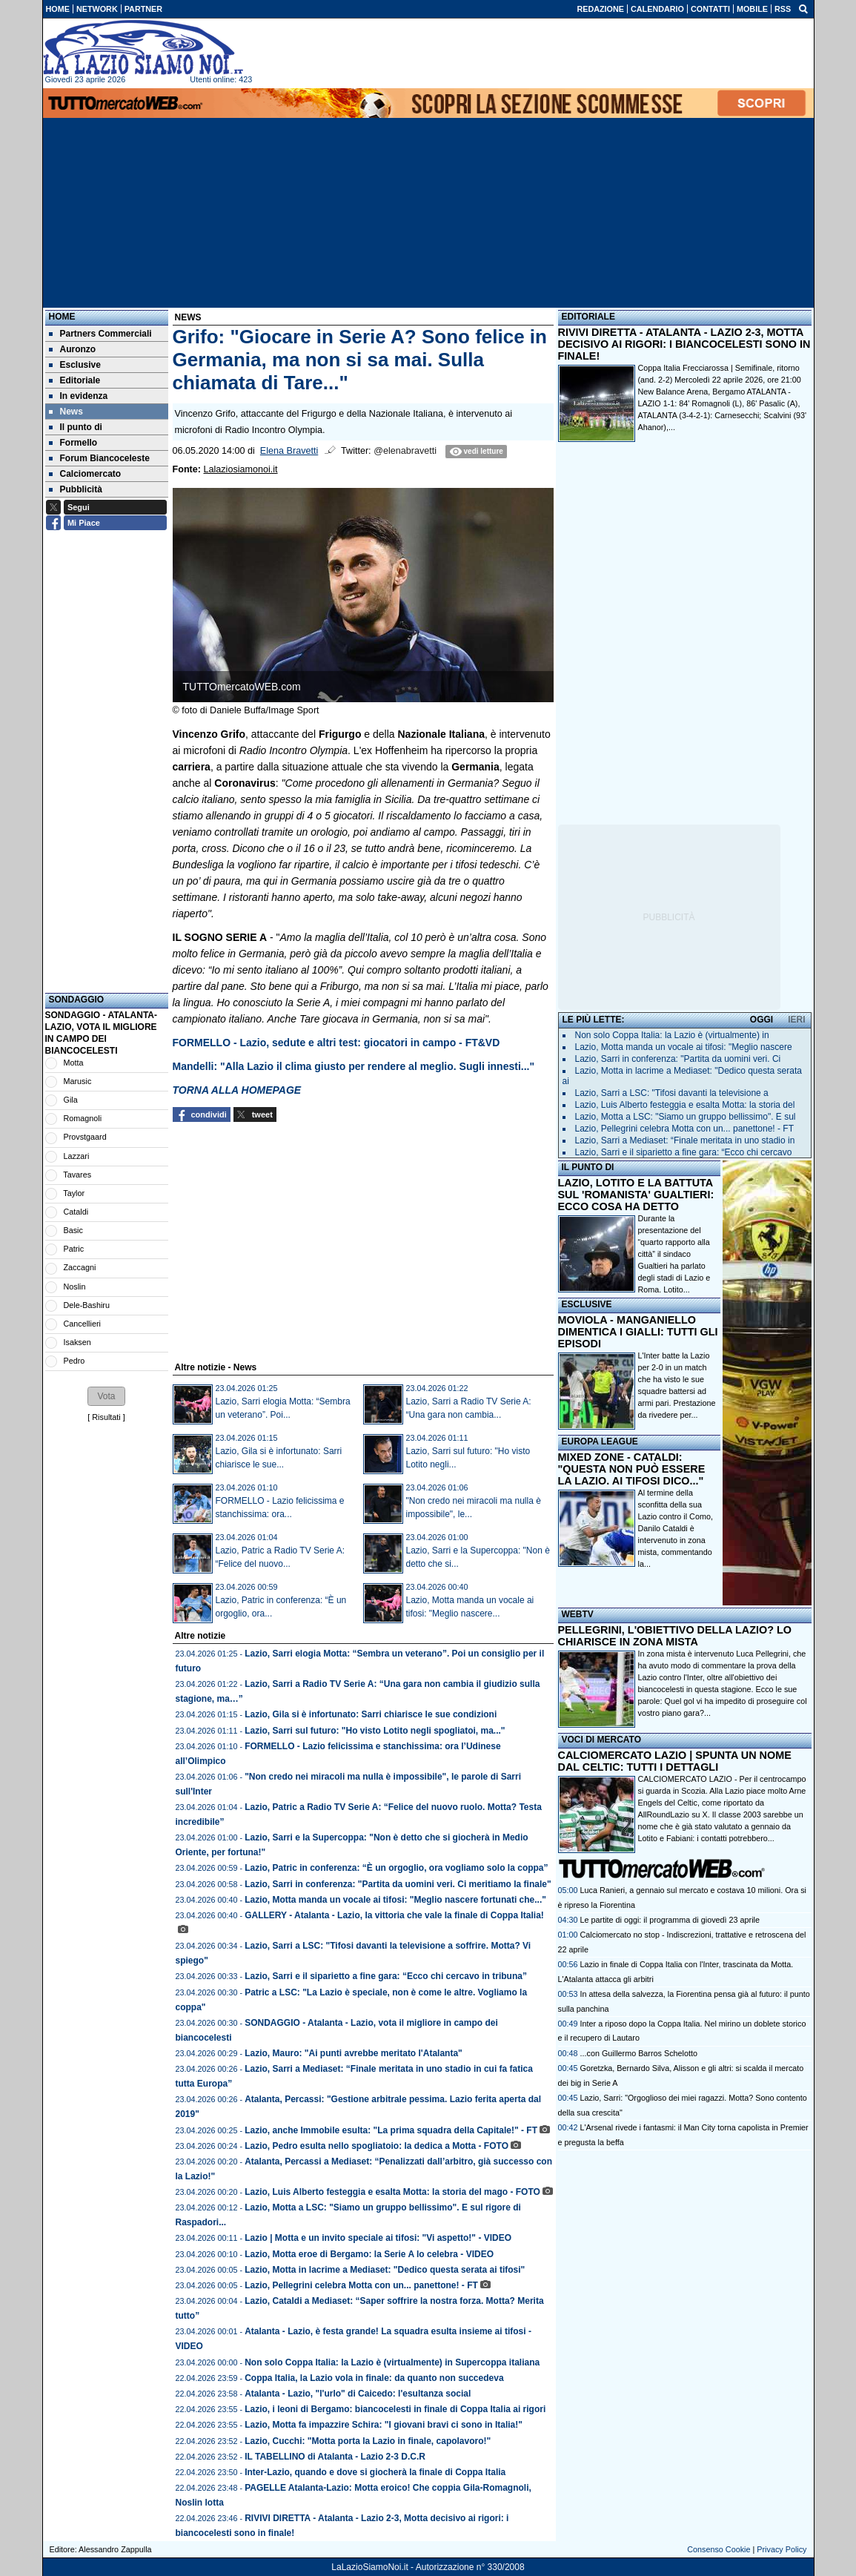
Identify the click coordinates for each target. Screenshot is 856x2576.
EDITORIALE (588, 316)
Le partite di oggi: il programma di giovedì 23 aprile (670, 1919)
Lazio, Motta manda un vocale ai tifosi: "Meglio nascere (683, 1047)
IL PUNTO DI (588, 1167)
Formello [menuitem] (73, 442)
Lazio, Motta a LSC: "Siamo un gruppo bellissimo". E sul (685, 1117)
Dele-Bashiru (87, 1305)
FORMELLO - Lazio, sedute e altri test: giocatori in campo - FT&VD (336, 1042)
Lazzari (77, 1156)
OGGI (761, 1019)
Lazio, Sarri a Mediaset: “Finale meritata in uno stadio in (685, 1140)
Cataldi (76, 1211)
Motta (74, 1062)
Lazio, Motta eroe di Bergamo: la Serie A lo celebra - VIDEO (369, 2254)
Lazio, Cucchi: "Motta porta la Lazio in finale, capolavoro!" (368, 2441)
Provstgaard (85, 1136)
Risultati (106, 1417)
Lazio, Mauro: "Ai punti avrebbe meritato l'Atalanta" (353, 2053)
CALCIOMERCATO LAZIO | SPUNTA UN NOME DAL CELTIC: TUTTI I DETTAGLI (675, 1761)
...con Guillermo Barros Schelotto (638, 2053)
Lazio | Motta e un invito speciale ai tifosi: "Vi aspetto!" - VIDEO (378, 2238)
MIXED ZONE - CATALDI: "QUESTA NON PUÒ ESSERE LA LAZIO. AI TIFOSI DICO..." (632, 1469)
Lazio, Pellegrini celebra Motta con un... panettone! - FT (361, 2285)
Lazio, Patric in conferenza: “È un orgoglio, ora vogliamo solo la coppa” (396, 1868)
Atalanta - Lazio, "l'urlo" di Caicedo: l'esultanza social (358, 2393)
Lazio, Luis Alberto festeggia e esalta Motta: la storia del (685, 1105)
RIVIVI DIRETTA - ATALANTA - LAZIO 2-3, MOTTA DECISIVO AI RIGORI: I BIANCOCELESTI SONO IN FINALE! (684, 344)
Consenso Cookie (718, 2549)
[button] (106, 1396)
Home (62, 316)
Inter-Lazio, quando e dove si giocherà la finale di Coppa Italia (375, 2472)
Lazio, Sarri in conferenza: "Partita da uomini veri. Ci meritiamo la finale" (398, 1884)
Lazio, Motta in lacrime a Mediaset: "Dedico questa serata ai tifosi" (385, 2270)
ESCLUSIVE (587, 1304)
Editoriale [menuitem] (75, 380)
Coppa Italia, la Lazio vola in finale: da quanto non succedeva (374, 2378)
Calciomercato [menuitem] (85, 474)
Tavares (77, 1174)
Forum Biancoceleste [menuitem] (99, 458)
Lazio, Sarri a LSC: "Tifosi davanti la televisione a (672, 1093)
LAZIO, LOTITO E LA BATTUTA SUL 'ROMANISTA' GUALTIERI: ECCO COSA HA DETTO (636, 1194)
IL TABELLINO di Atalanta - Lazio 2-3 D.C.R (335, 2456)
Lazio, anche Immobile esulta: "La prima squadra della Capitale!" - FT (391, 2130)
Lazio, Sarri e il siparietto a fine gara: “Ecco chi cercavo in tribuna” (386, 1976)
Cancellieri (82, 1323)
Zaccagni (80, 1267)
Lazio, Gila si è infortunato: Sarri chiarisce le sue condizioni (371, 1714)
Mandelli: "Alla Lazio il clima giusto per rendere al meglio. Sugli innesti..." (354, 1066)
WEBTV (578, 1614)
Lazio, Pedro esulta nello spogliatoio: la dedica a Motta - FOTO (376, 2146)
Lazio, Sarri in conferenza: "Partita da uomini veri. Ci (678, 1059)
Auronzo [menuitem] (72, 349)
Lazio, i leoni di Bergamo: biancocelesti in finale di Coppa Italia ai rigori (395, 2409)
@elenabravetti (405, 451)
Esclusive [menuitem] (75, 365)
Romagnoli (83, 1118)
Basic (73, 1230)
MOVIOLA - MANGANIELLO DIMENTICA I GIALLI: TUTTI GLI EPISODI (638, 1332)
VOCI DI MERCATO (602, 1739)
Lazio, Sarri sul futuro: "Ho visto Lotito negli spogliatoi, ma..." (375, 1730)
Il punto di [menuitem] (75, 427)
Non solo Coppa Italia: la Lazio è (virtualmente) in (672, 1035)
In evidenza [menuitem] (78, 396)
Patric (74, 1248)
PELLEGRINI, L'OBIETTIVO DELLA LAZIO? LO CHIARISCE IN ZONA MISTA (675, 1636)
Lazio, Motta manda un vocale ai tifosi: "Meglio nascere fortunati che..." (395, 1900)
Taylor (73, 1193)
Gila (71, 1099)
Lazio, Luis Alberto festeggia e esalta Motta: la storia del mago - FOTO (392, 2192)
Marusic (78, 1081)
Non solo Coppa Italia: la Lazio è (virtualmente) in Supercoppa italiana (392, 2362)
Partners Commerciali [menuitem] (100, 333)
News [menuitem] (66, 411)
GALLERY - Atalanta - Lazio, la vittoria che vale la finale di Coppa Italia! (394, 1915)
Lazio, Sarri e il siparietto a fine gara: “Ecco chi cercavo (683, 1152)
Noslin (75, 1286)
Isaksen (77, 1342)
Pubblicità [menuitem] (75, 489)
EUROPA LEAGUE (600, 1441)
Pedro (74, 1360)
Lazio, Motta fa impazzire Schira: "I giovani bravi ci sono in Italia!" (383, 2425)
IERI (796, 1019)
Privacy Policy (781, 2549)
